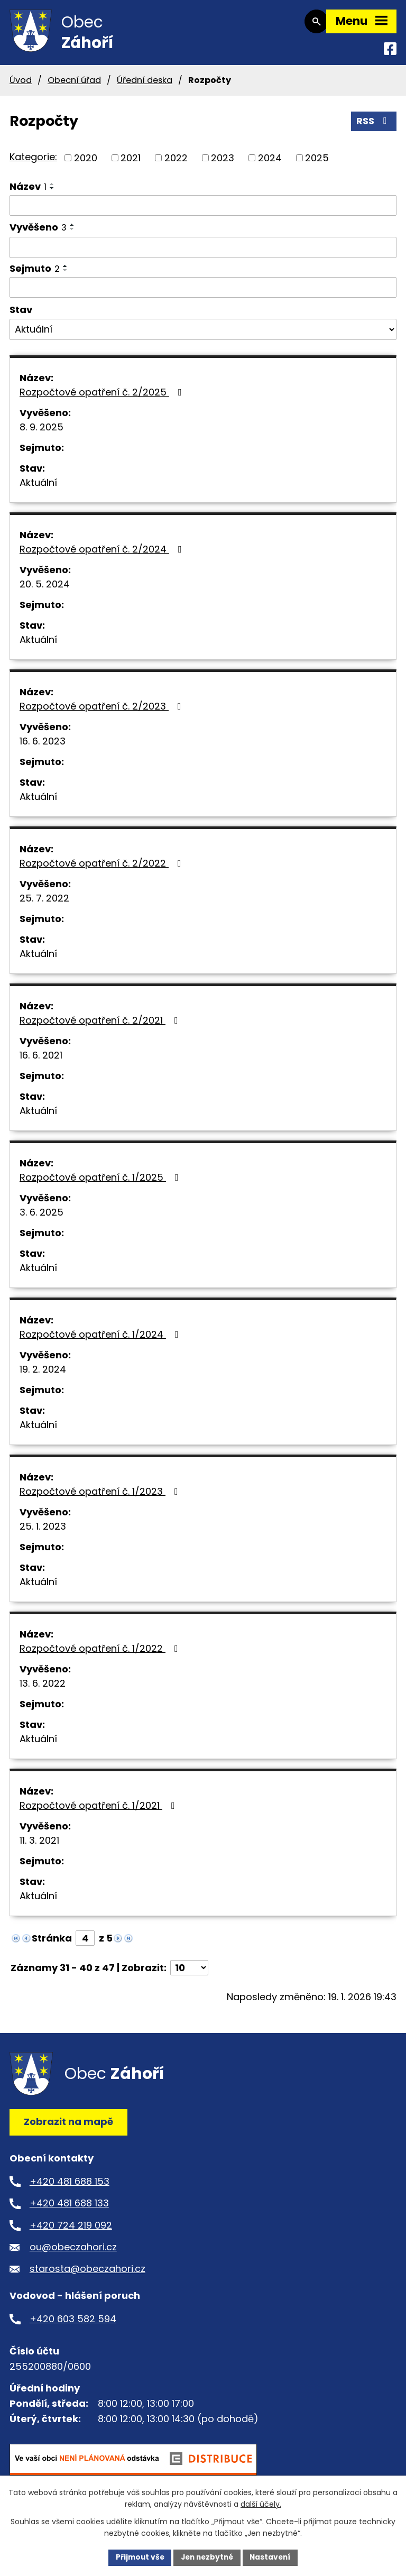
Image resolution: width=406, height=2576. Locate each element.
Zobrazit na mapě (68, 2126)
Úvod (21, 85)
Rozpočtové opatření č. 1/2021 (99, 1811)
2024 (270, 163)
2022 (176, 163)
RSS (373, 126)
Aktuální (38, 488)
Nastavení (273, 2557)
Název (28, 191)
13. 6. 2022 (43, 1689)
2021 (131, 163)
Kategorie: (33, 162)
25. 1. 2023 (43, 1532)
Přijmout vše (137, 2557)
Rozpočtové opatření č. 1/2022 (101, 1654)
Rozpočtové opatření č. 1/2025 (101, 1183)
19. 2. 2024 (43, 1375)
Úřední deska (144, 85)
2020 (85, 163)
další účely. (261, 2504)
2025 (317, 163)
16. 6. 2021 (41, 1061)
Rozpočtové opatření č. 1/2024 (101, 1340)
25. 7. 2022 (44, 903)
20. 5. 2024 (45, 589)
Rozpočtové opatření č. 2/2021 (101, 1026)
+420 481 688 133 (69, 2208)
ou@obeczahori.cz (73, 2252)
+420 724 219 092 (71, 2230)
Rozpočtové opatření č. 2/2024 (103, 555)
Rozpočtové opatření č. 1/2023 (101, 1497)
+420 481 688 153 (69, 2186)
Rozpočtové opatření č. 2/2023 (103, 712)
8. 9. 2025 (41, 432)
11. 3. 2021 (39, 1846)
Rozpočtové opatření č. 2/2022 (103, 869)
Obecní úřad (74, 85)
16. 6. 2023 (43, 746)
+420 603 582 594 (73, 2324)
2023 (222, 163)
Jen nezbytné (207, 2557)
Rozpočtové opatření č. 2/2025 (103, 397)
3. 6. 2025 (41, 1218)
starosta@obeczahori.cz (87, 2274)
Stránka (52, 1944)
